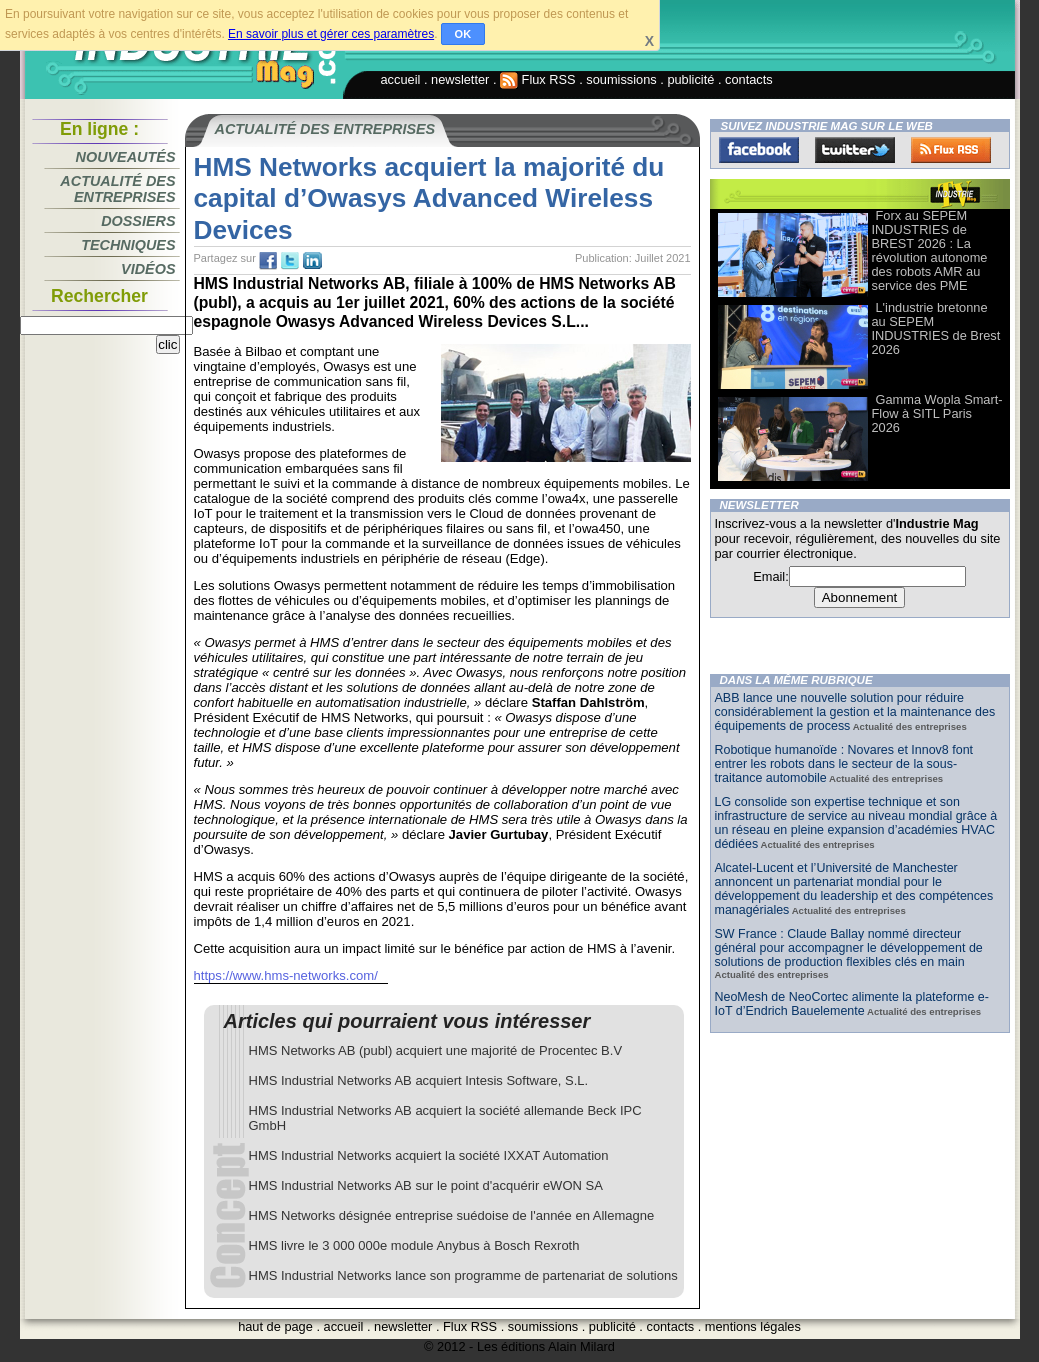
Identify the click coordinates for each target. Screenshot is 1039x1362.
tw (290, 261)
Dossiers (138, 221)
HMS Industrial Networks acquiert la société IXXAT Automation (429, 1155)
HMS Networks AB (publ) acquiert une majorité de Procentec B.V (436, 1050)
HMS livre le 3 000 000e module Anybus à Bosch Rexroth (414, 1245)
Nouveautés (126, 157)
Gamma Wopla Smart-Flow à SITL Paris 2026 (937, 413)
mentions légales (753, 1326)
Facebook (759, 150)
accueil (401, 79)
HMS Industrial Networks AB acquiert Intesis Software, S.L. (419, 1080)
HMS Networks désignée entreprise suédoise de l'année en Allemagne (452, 1215)
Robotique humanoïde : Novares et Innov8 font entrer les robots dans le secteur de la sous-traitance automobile (844, 764)
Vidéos (148, 269)
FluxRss (951, 150)
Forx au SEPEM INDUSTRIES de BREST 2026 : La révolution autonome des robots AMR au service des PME (930, 250)
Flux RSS (538, 79)
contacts (749, 79)
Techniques (128, 245)
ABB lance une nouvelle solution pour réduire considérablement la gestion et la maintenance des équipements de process (855, 712)
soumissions (621, 79)
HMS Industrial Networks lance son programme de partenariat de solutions (463, 1275)
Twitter (855, 150)
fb (268, 261)
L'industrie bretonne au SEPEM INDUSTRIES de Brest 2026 (936, 328)
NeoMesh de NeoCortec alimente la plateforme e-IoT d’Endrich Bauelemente (852, 1004)
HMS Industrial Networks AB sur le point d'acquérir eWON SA (426, 1185)
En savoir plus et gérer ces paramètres (331, 34)
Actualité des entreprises (117, 189)
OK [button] (463, 34)
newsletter (460, 79)
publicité (690, 79)
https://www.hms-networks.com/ (286, 975)
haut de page (275, 1326)
